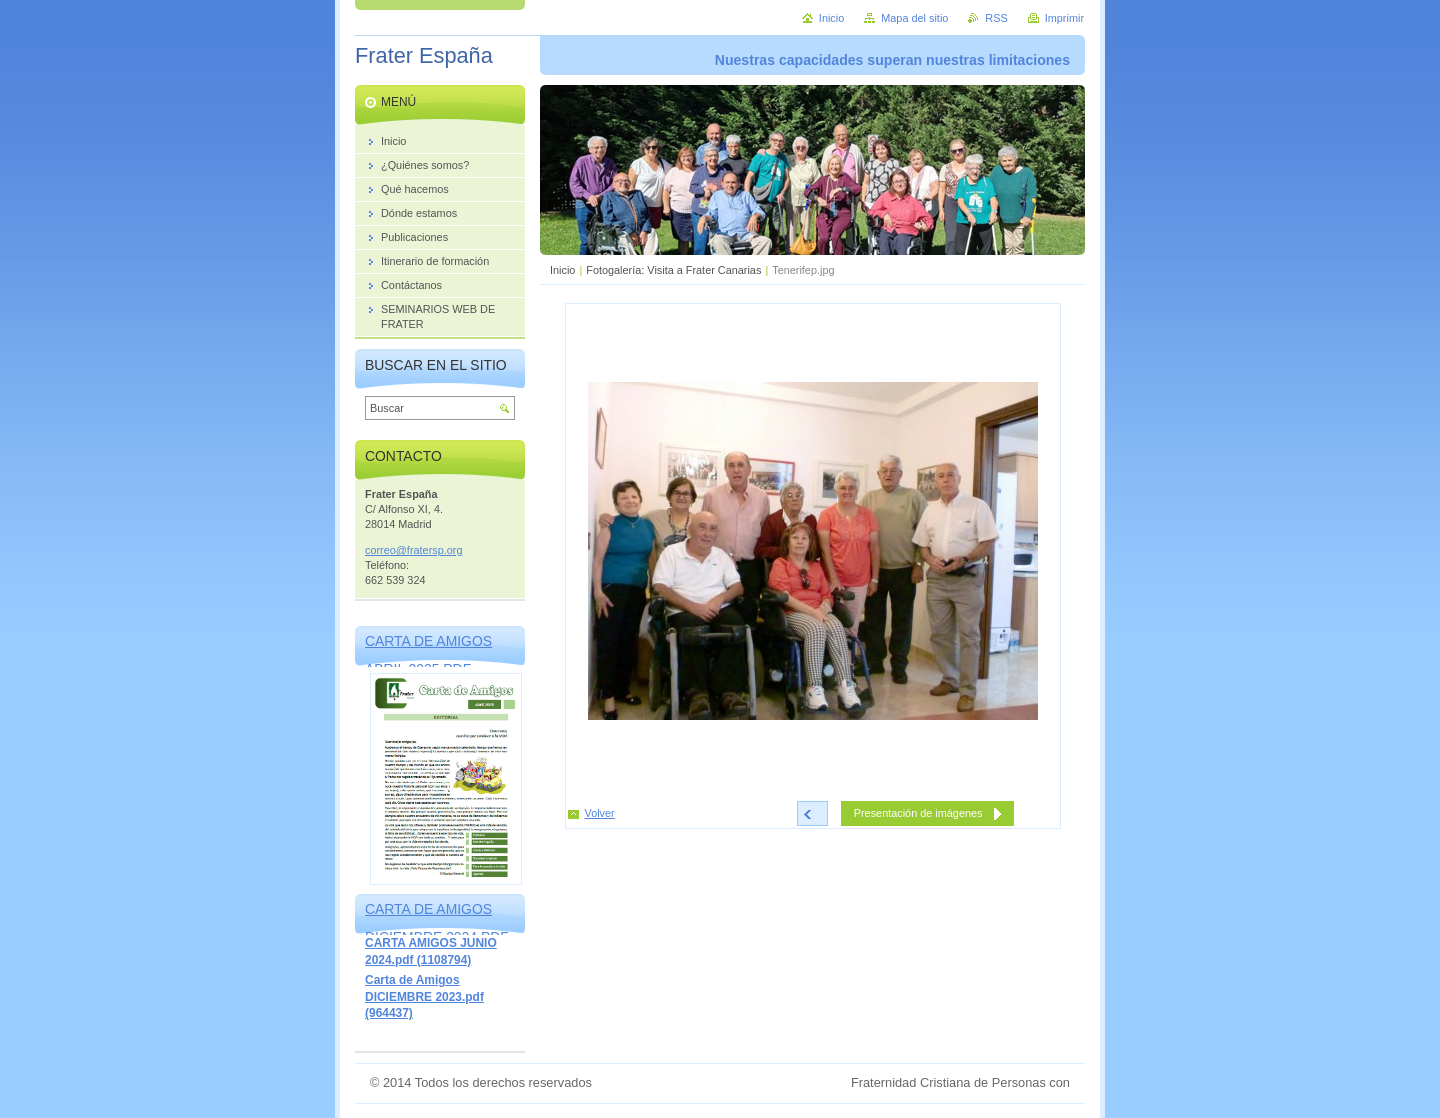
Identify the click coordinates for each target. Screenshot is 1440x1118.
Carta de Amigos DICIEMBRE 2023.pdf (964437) (424, 996)
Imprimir (1064, 18)
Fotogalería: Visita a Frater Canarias (673, 270)
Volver (600, 813)
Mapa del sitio (914, 18)
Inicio (562, 270)
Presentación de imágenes (918, 813)
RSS (996, 18)
